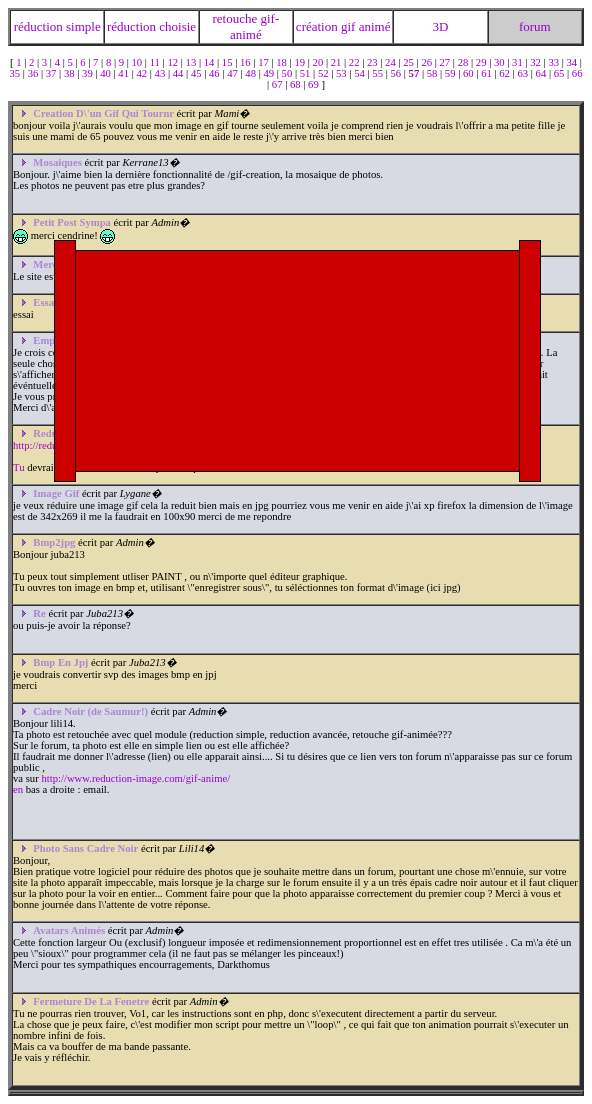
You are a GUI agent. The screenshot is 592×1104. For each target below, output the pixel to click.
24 (391, 62)
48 (251, 73)
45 (197, 73)
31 (518, 62)
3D (440, 26)
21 (337, 62)
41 (124, 73)
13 (192, 62)
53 (342, 73)
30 (500, 62)
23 (373, 62)
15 (228, 62)
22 (355, 62)
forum (535, 26)
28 (464, 62)
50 (288, 73)
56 (396, 73)
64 (542, 73)
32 (536, 62)
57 (415, 73)
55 (378, 73)
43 (161, 73)
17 (264, 62)
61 (487, 73)
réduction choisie (151, 26)
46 (215, 73)
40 (106, 73)
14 (210, 62)
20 (319, 62)
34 (573, 62)
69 (314, 84)
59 (451, 73)
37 (52, 73)
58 (433, 73)
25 (409, 62)
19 (300, 62)
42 (142, 73)
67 (278, 84)
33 (554, 62)
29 (482, 62)
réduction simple (57, 26)
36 (34, 73)
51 (306, 73)
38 (70, 73)
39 (88, 73)
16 (246, 62)
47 (233, 73)
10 (138, 62)
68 (296, 84)
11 (156, 62)
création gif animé (343, 26)
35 (15, 73)
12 (173, 62)
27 (446, 62)
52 (324, 73)
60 (469, 73)
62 (505, 73)
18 (282, 62)
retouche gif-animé (245, 26)
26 (427, 62)
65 (560, 73)
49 (269, 73)
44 (179, 73)
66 (577, 73)
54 (360, 73)
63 (523, 73)
